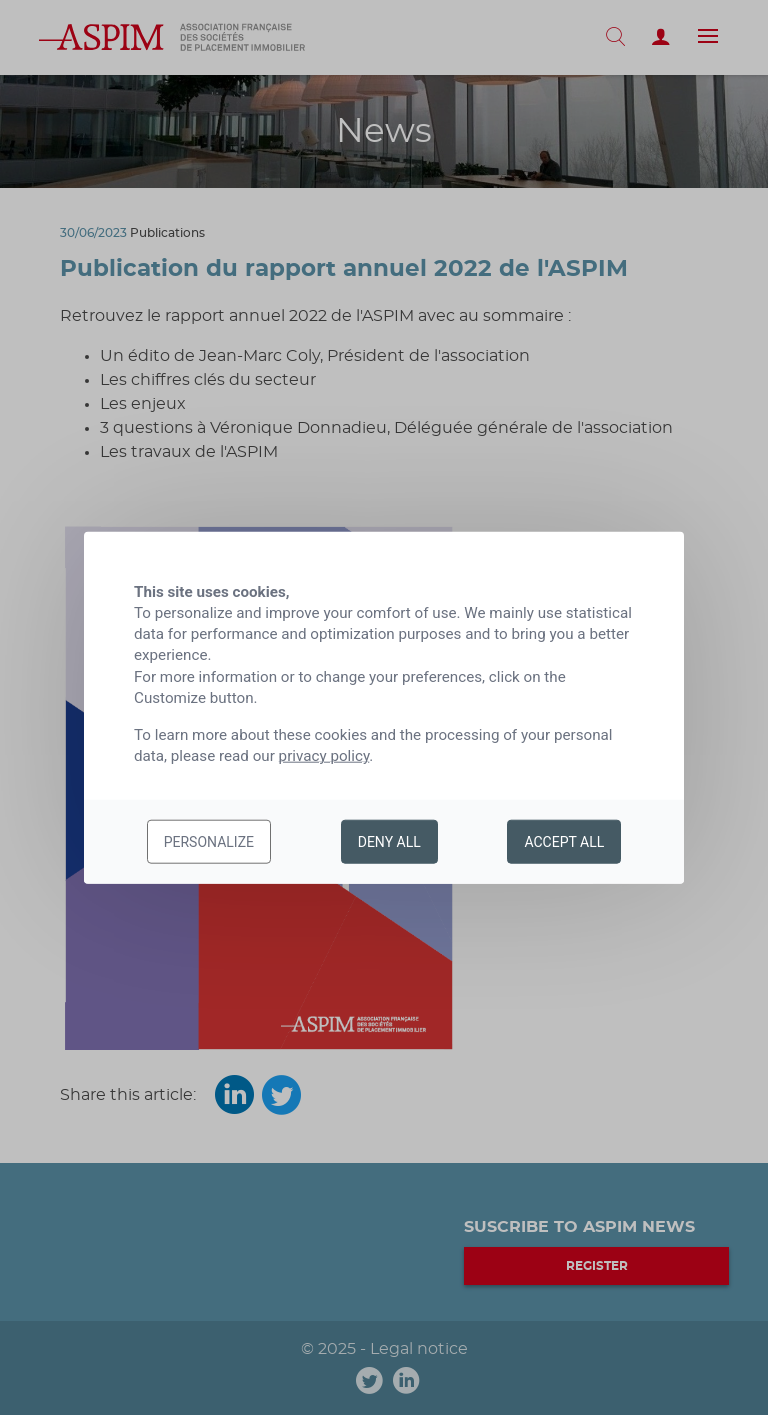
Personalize (209, 842)
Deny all (389, 842)
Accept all (564, 842)
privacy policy (324, 756)
